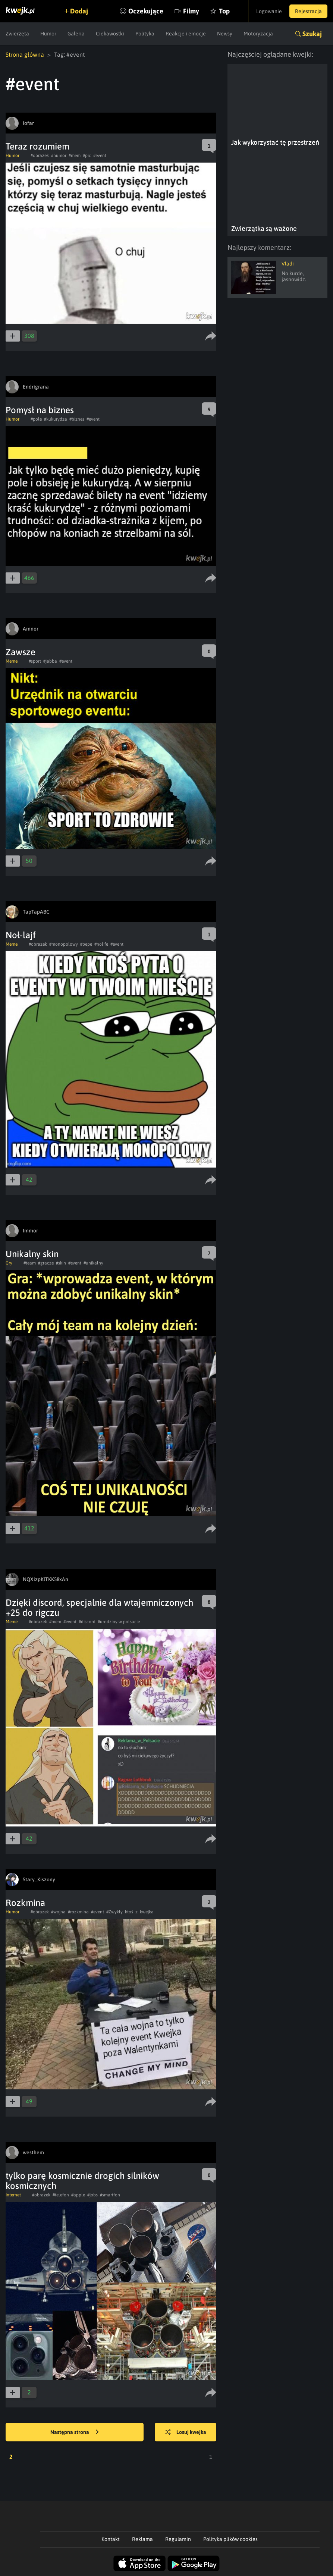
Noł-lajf (21, 935)
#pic (87, 155)
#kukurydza (55, 419)
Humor (48, 34)
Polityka (144, 34)
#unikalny (93, 1263)
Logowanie (269, 11)
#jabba (50, 661)
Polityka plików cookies (230, 2539)
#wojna (58, 1911)
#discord (87, 1621)
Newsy (224, 34)
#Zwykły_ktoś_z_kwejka (130, 1911)
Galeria (76, 34)
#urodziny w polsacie (119, 1621)
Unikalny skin (32, 1254)
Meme (12, 661)
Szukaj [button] (312, 34)
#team (29, 1263)
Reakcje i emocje (186, 34)
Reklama (142, 2539)
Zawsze (20, 652)
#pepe (86, 944)
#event (99, 155)
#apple (78, 2195)
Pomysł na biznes (40, 410)
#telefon (61, 2195)
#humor (58, 155)
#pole (36, 419)
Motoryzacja (258, 34)
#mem (75, 155)
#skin (61, 1263)
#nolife (101, 944)
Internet (13, 2195)
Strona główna (25, 54)
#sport (35, 661)
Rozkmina (25, 1903)
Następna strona (74, 2432)
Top (224, 11)
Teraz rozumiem (37, 146)
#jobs (92, 2195)
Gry (9, 1263)
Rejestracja (308, 11)
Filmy (191, 11)
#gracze (46, 1263)
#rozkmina (78, 1911)
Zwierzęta (17, 34)
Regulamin (178, 2539)
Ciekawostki (110, 34)
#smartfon (110, 2195)
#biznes (76, 419)
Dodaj (79, 11)
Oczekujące (145, 11)
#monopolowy (63, 944)
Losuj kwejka (185, 2432)
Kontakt (110, 2539)
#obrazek (40, 155)
